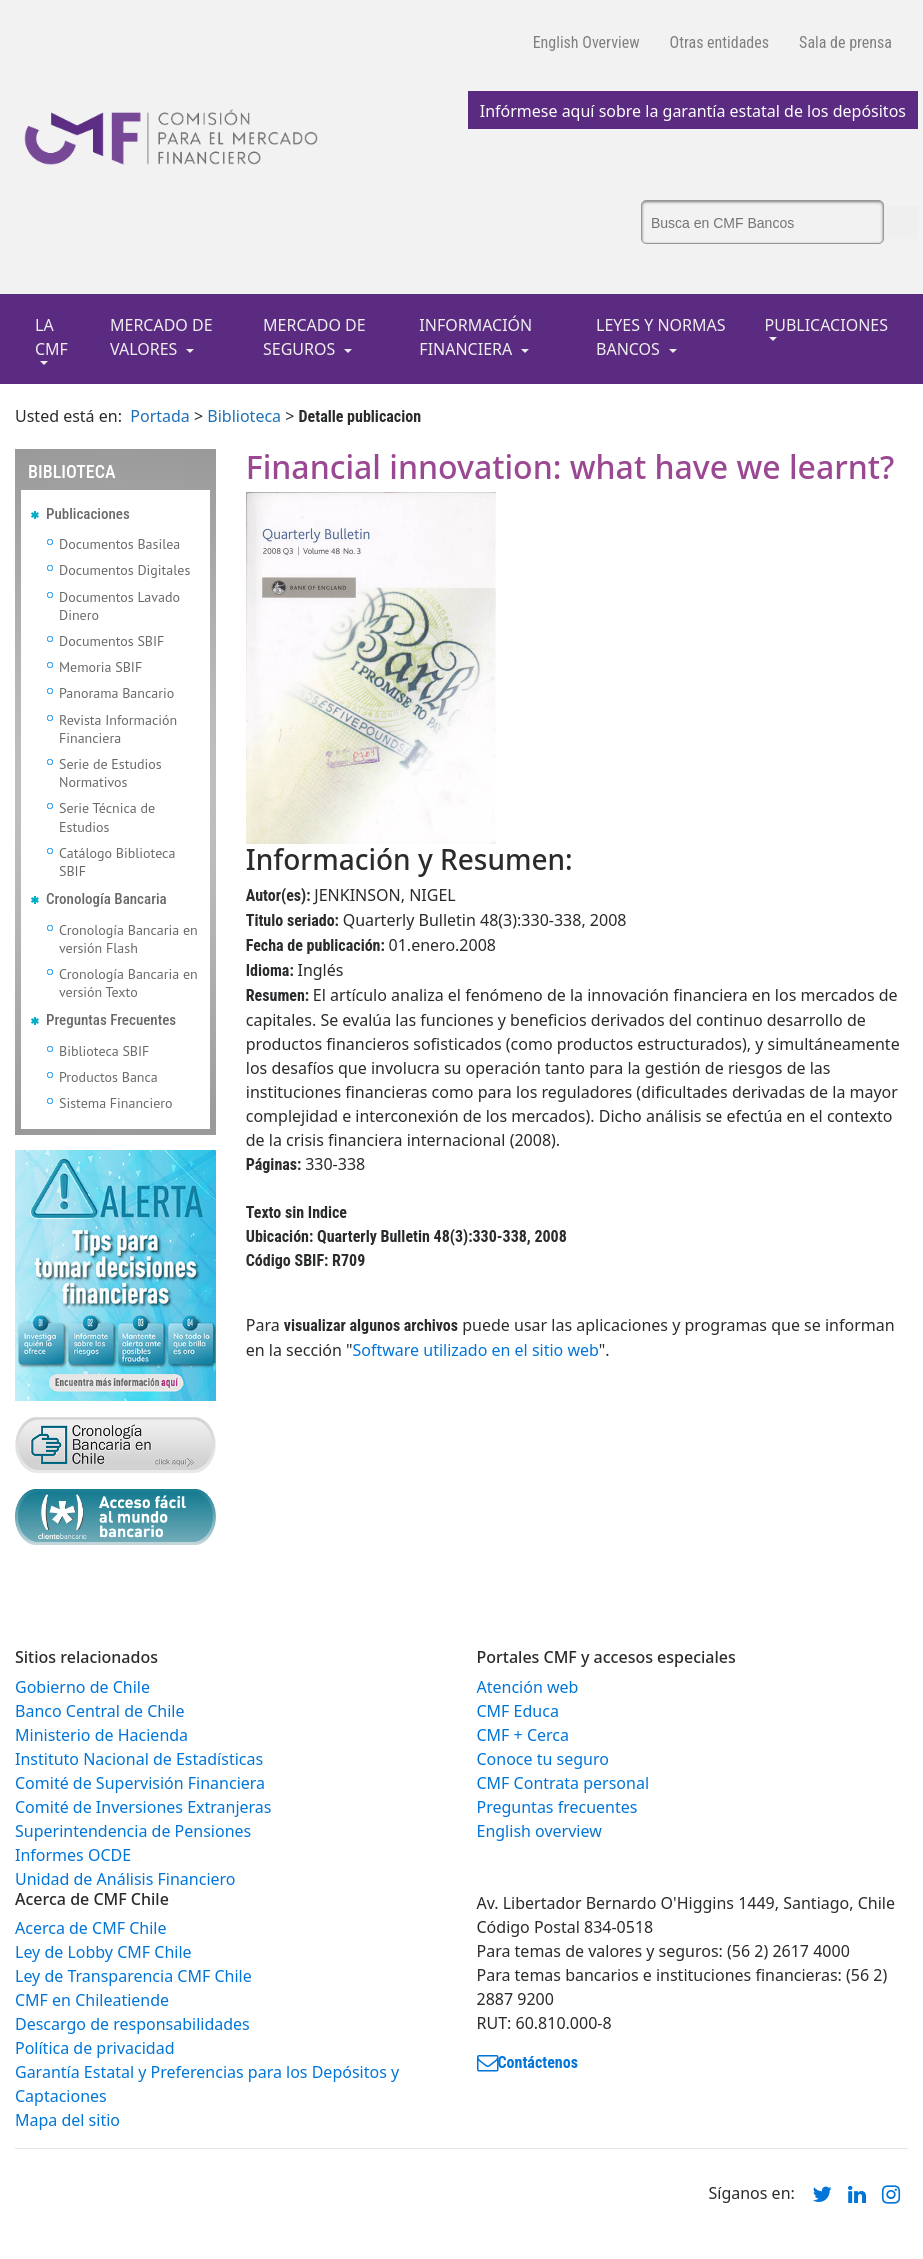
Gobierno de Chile (82, 1687)
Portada (160, 416)
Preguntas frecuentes (557, 1807)
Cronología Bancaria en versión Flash (128, 939)
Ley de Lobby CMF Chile (103, 1952)
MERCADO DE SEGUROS (314, 337)
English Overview (586, 42)
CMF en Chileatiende (92, 2000)
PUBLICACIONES (826, 325)
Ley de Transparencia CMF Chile (133, 1976)
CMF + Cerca (523, 1735)
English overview (539, 1831)
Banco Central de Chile (99, 1711)
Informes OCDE (73, 1855)
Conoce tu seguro (543, 1759)
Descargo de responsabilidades (132, 2024)
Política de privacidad (95, 2048)
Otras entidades (720, 42)
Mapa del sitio (67, 2120)
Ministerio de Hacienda (101, 1735)
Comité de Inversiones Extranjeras (143, 1807)
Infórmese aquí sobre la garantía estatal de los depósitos (693, 111)
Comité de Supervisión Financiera (140, 1783)
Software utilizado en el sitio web (476, 1350)
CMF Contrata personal (563, 1783)
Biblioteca (244, 416)
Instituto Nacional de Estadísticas (139, 1759)
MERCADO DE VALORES (161, 337)
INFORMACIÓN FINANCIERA (475, 337)
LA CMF (51, 337)
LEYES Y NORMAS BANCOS (661, 337)
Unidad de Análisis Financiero (125, 1879)
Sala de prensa (845, 42)
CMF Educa (518, 1711)
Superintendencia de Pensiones (133, 1831)
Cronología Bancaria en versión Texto (128, 983)
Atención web (528, 1687)
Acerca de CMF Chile (90, 1928)
